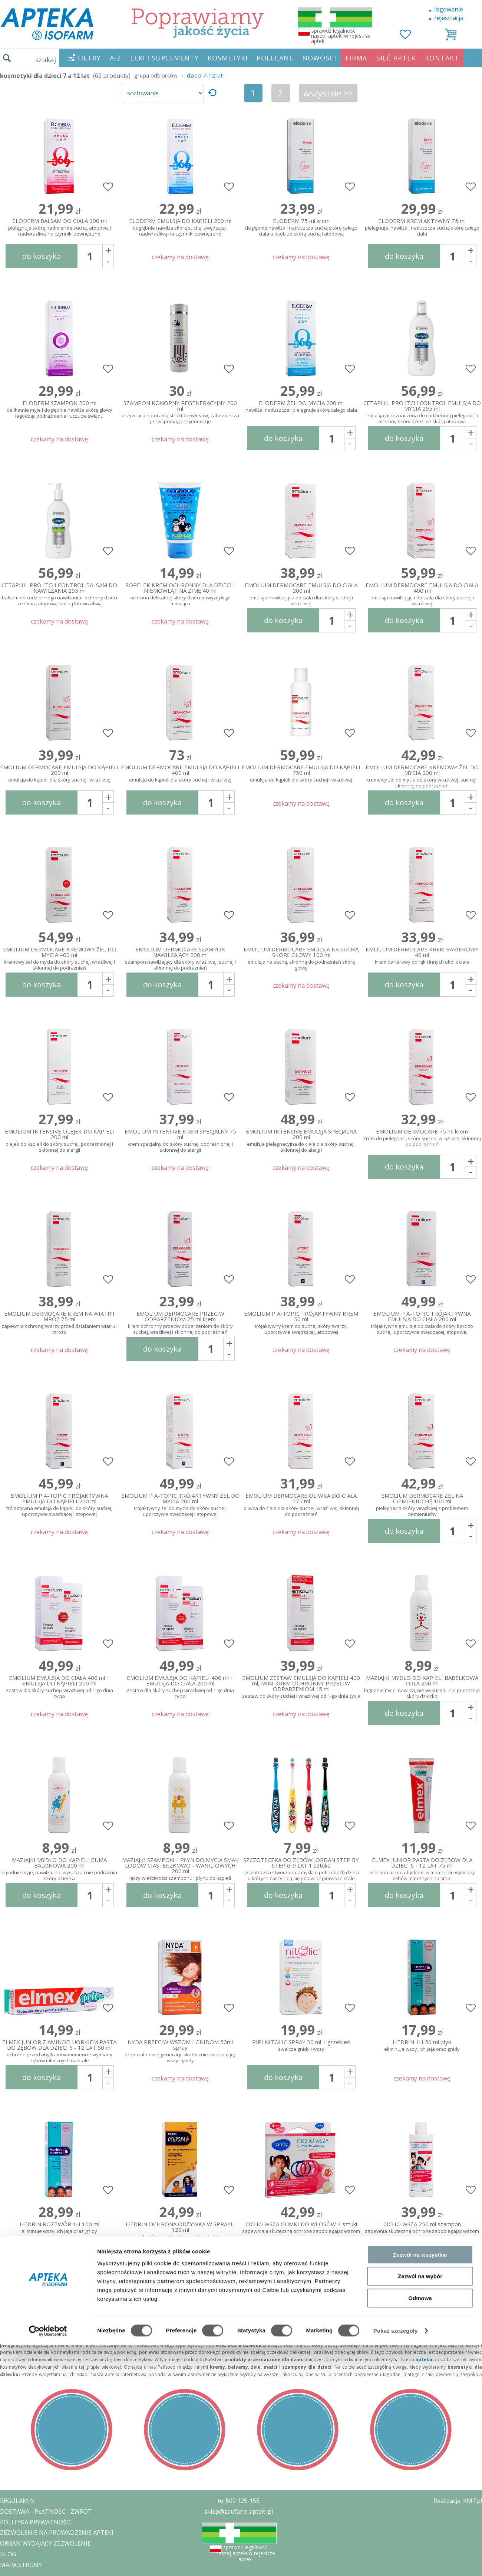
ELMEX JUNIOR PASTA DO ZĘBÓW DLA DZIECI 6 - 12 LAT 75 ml (422, 1867)
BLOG (8, 2554)
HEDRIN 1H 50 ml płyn (422, 2045)
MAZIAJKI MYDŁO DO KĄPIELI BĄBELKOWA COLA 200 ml (422, 1685)
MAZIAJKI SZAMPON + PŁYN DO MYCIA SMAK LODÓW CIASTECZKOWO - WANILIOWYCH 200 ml (180, 1867)
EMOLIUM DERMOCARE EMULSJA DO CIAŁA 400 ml (422, 592)
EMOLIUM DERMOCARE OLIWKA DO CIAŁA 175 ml (301, 1503)
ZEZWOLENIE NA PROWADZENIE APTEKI (56, 2533)
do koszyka (41, 256)
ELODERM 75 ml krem (301, 227)
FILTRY (89, 57)
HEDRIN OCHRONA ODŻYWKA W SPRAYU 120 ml (180, 2230)
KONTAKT (442, 57)
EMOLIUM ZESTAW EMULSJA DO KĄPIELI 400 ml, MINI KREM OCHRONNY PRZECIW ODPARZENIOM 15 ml (301, 1685)
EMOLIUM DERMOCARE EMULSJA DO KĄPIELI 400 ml (180, 773)
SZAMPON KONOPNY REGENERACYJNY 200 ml (180, 410)
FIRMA (356, 57)
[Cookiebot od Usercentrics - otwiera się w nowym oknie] (48, 1786)
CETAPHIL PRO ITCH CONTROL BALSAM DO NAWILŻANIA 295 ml (59, 592)
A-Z (115, 57)
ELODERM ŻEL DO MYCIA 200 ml (301, 406)
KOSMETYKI (228, 57)
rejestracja (448, 18)
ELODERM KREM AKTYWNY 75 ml (422, 227)
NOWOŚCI (319, 57)
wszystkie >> (328, 93)
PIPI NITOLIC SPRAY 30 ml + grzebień (301, 2045)
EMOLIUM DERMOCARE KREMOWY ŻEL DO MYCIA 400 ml (59, 957)
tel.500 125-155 (239, 2501)
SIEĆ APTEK (396, 57)
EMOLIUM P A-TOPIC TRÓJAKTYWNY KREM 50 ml (301, 1321)
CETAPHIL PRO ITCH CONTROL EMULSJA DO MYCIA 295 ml (422, 410)
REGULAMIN (17, 2501)
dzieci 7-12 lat (205, 75)
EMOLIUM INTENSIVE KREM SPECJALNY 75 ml (180, 1139)
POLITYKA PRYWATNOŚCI (36, 2522)
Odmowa (420, 1753)
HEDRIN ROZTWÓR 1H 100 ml (59, 2227)
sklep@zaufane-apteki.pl (238, 2511)
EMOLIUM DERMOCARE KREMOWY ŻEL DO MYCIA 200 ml (422, 774)
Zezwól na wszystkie (420, 1710)
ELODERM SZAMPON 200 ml (59, 409)
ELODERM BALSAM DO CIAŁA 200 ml (59, 227)
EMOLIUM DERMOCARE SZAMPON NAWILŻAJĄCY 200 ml (180, 957)
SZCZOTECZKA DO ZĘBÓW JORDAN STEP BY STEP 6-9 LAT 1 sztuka (301, 1867)
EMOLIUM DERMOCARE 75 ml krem (422, 1138)
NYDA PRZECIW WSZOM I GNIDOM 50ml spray (180, 2049)
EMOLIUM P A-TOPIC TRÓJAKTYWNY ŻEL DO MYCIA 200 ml (180, 1503)
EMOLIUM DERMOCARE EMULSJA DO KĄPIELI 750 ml (301, 773)
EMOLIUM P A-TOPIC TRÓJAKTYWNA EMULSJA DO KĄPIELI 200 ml (59, 1503)
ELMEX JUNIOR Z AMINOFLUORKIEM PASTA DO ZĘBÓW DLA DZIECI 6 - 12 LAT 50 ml (59, 2049)
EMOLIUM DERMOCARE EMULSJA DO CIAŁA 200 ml (301, 592)
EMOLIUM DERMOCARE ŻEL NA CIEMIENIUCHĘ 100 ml (422, 1503)
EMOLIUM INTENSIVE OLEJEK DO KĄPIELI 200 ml (59, 1139)
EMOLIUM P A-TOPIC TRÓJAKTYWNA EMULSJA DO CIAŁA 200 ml (422, 1321)
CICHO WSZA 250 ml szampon (422, 2227)
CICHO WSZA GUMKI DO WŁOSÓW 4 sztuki (301, 2227)
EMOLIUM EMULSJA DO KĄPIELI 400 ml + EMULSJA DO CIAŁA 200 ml (180, 1685)
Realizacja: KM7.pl (457, 2501)
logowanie (448, 9)
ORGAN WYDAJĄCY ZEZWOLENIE (45, 2543)
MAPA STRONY (21, 2565)
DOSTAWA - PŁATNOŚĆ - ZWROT (46, 2511)
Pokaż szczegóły (395, 1786)
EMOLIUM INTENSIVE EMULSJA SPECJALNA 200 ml (301, 1139)
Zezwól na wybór (420, 1731)
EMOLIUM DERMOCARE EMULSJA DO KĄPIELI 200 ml (59, 773)
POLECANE (275, 57)
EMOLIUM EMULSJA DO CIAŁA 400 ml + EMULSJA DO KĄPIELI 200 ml (59, 1685)
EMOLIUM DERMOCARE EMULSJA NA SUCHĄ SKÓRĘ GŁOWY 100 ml (301, 957)
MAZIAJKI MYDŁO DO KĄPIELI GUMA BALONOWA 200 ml (59, 1867)
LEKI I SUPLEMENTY (164, 57)
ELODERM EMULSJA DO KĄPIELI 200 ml (180, 227)
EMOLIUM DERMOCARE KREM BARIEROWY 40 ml (422, 956)
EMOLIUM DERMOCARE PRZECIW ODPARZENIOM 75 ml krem (180, 1321)
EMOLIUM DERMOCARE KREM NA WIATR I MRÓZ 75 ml (59, 1321)
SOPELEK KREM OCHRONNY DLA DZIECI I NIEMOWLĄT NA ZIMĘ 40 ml (180, 592)
